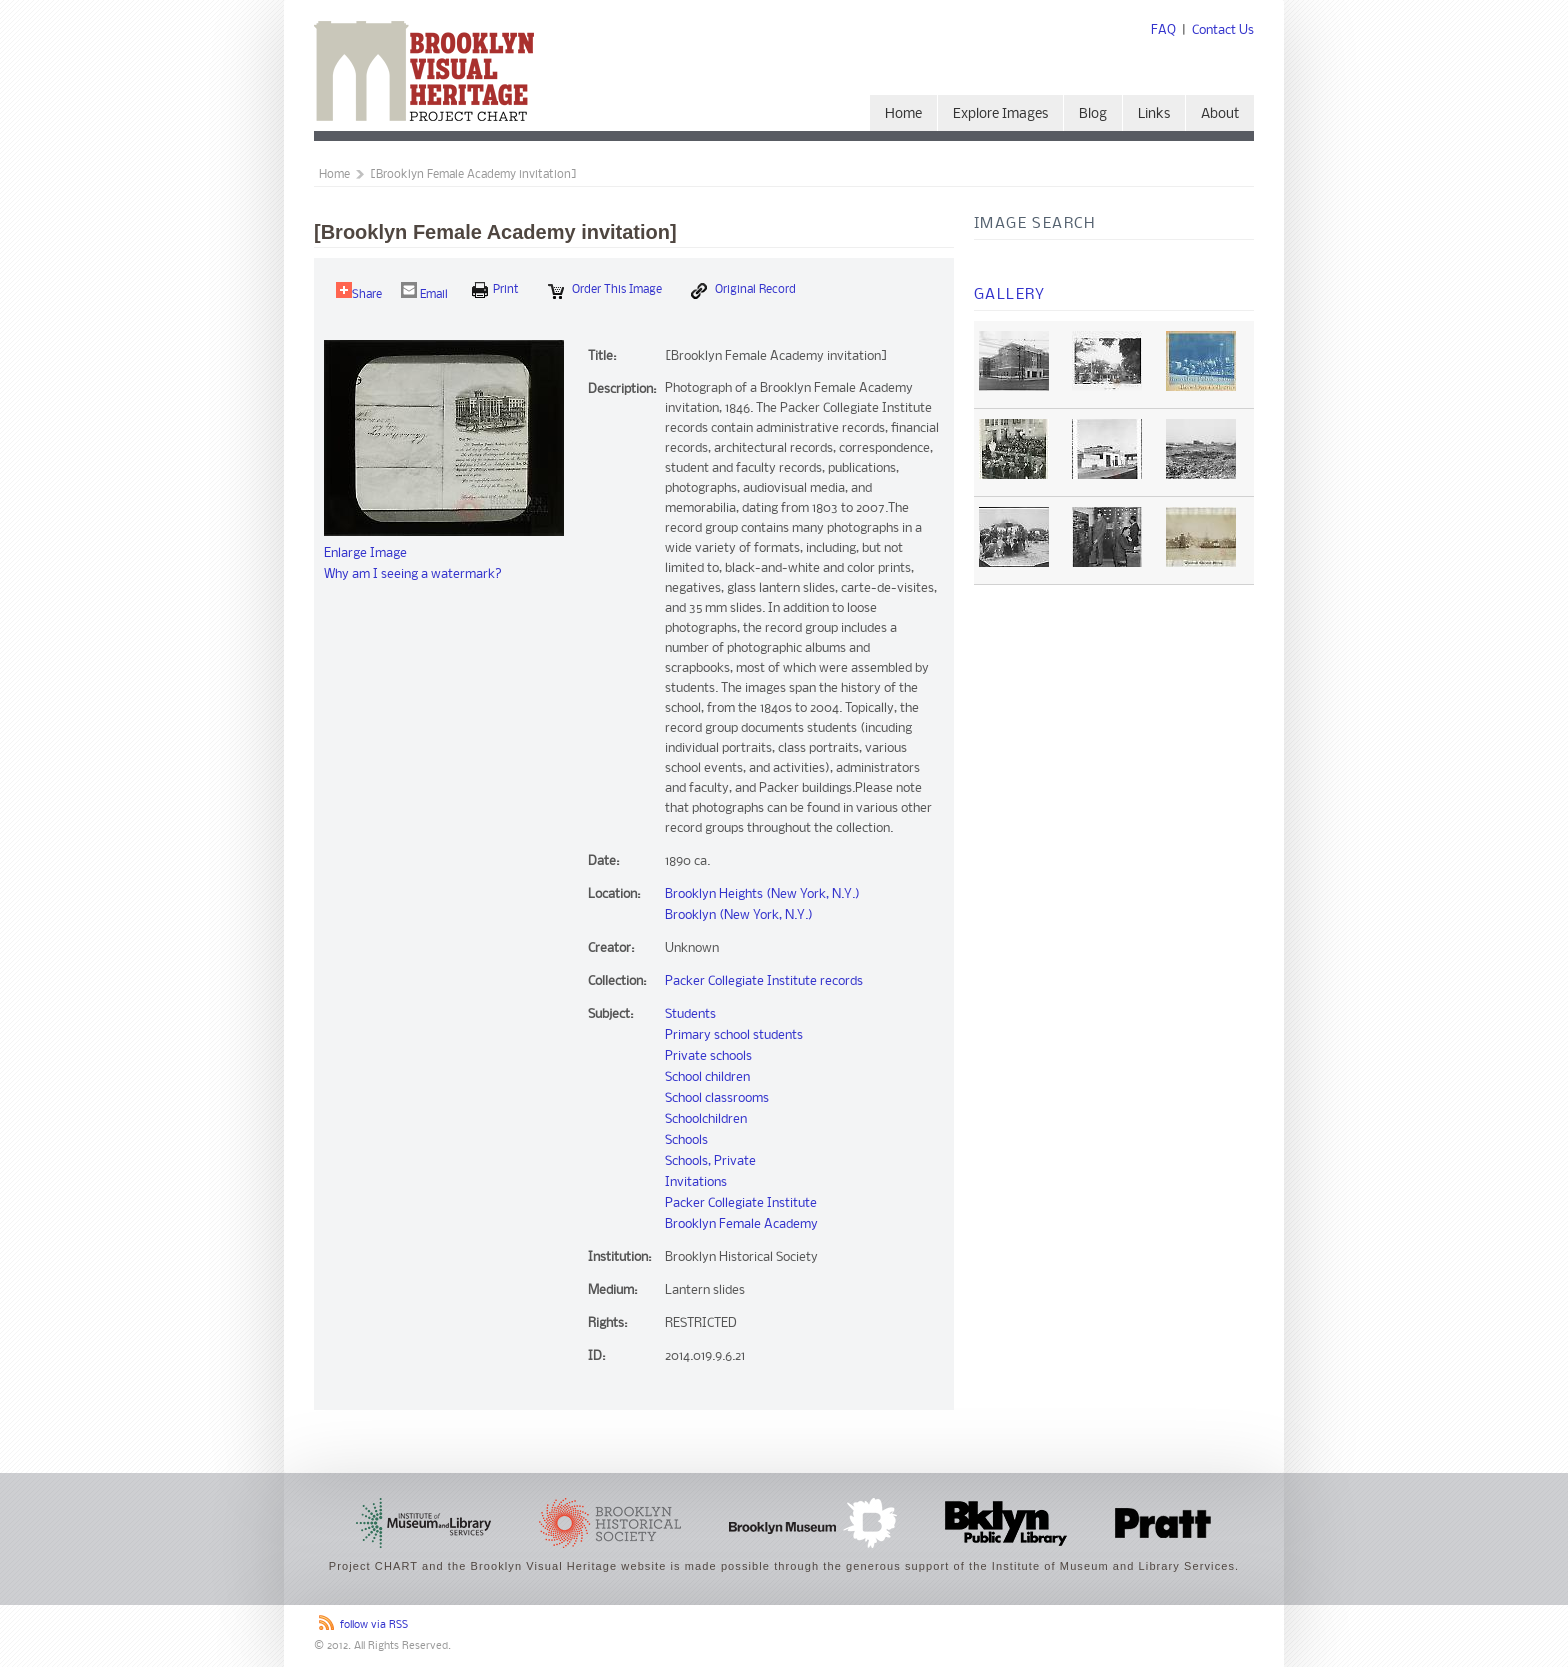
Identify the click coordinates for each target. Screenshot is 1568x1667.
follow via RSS (374, 1625)
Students (690, 1014)
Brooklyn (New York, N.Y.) (739, 915)
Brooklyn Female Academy (741, 1224)
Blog (1093, 114)
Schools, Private (710, 1161)
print (495, 290)
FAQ (1163, 30)
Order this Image (605, 291)
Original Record (743, 291)
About (1220, 114)
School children (707, 1077)
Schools (686, 1140)
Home (903, 114)
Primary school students (734, 1035)
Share (359, 291)
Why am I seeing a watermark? (413, 574)
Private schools (708, 1056)
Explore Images (1000, 114)
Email (424, 291)
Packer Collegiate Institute (741, 1203)
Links (1154, 114)
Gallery (1010, 295)
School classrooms (717, 1098)
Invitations (696, 1182)
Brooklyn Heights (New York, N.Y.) (762, 894)
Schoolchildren (706, 1119)
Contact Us (1223, 30)
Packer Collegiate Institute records (764, 981)
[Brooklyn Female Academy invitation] (473, 175)
